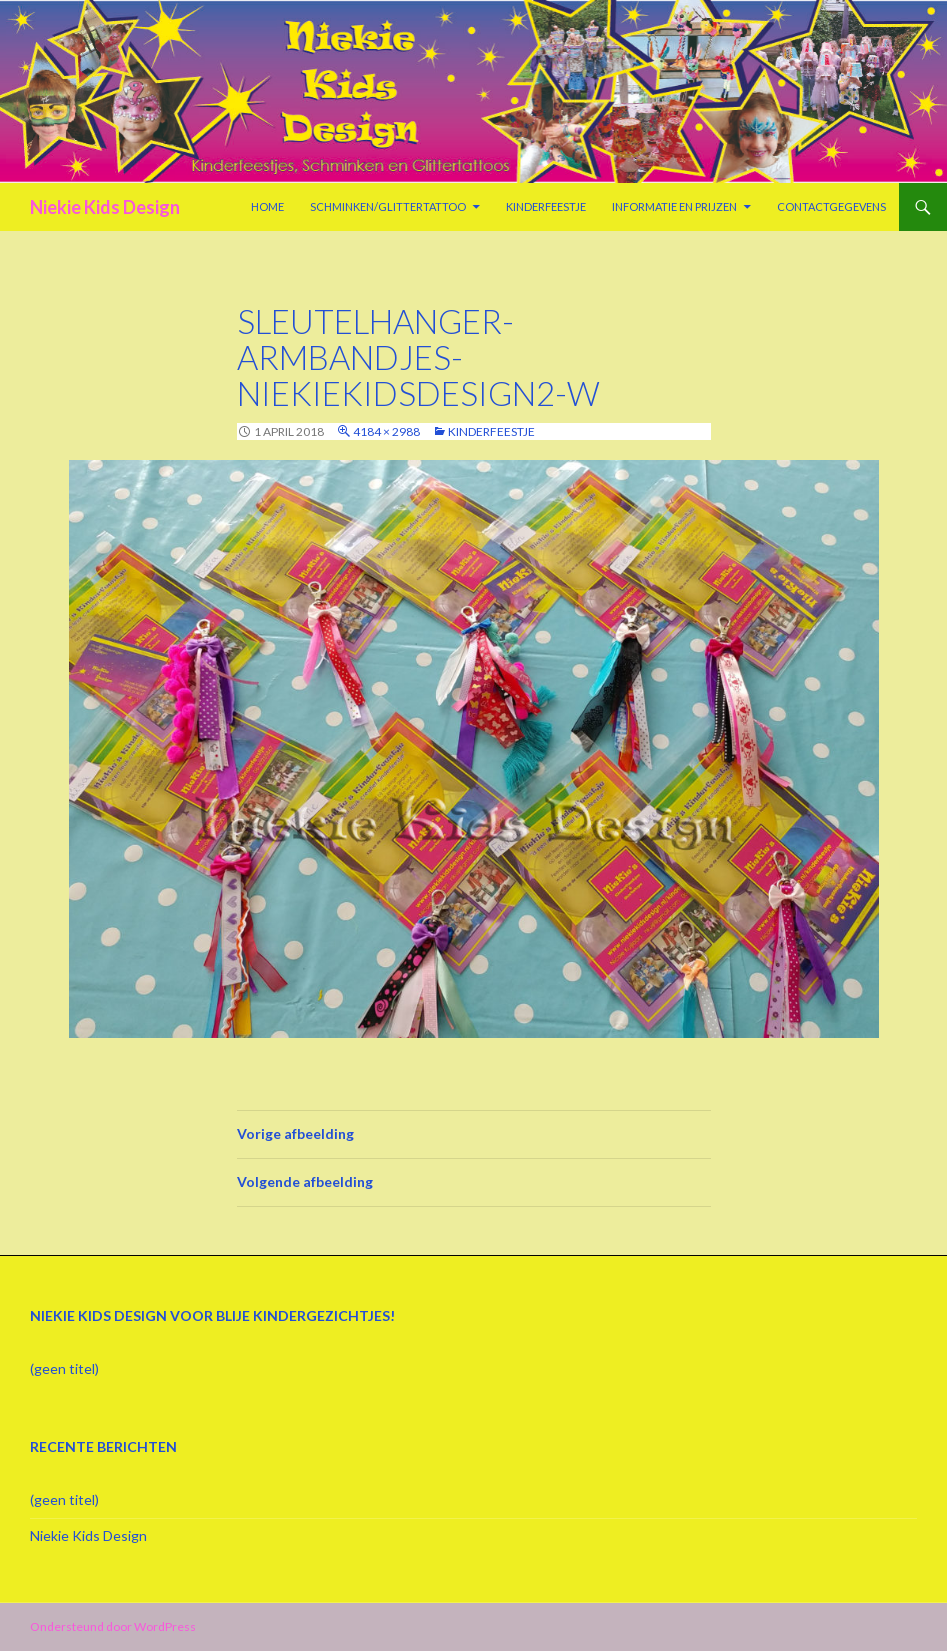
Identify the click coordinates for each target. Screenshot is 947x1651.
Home (267, 206)
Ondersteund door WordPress (113, 1626)
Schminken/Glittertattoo (388, 206)
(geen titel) (64, 1368)
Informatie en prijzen (674, 206)
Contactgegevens (831, 206)
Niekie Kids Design (105, 207)
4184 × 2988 (386, 431)
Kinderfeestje (546, 206)
